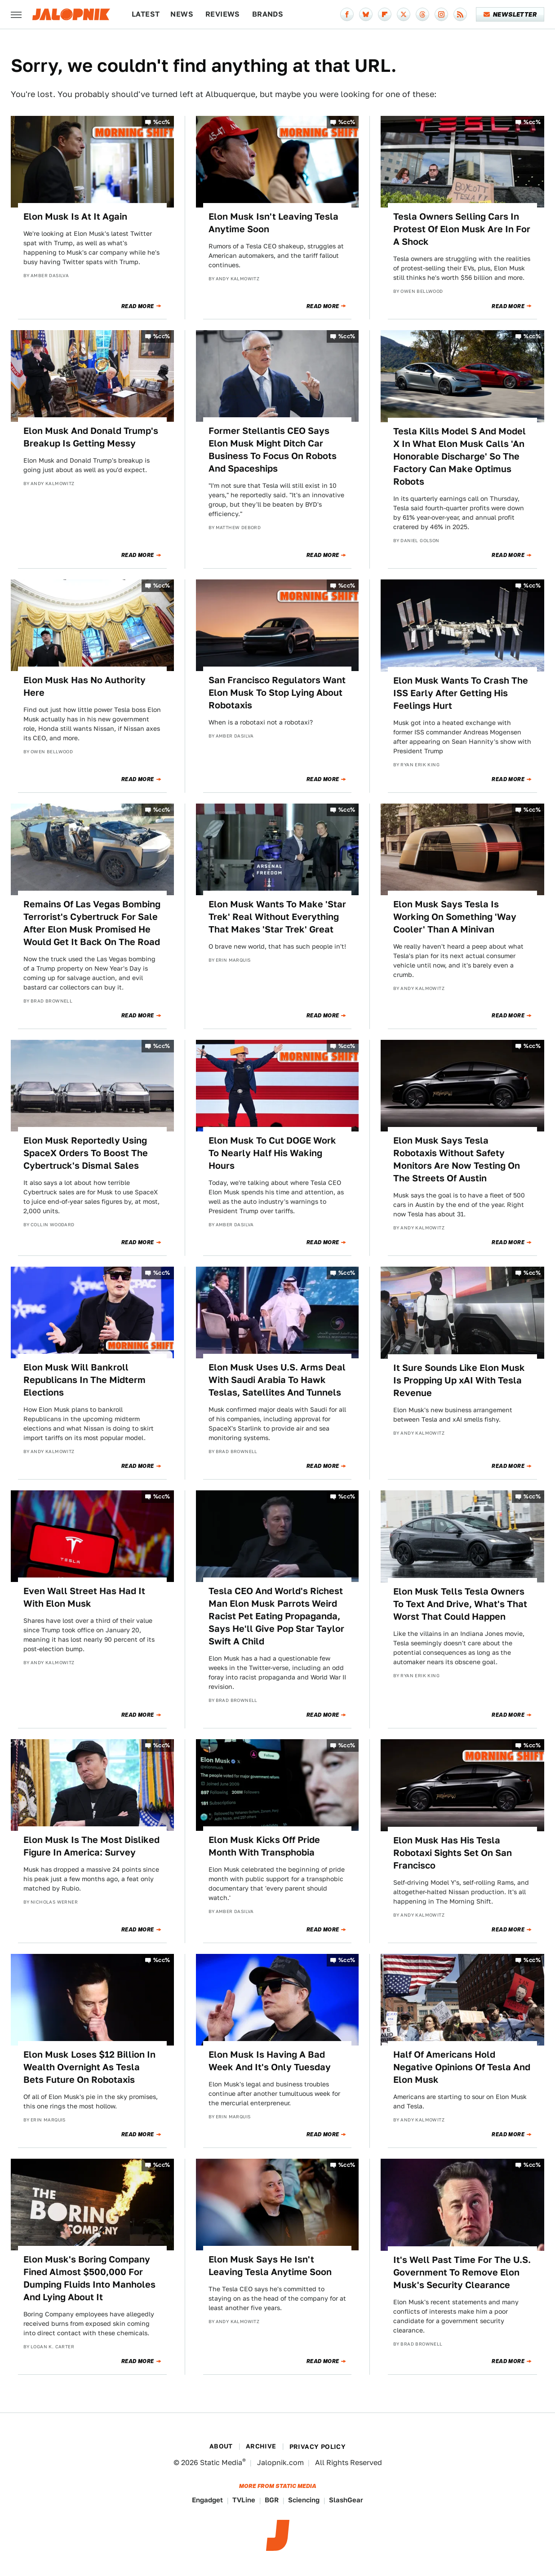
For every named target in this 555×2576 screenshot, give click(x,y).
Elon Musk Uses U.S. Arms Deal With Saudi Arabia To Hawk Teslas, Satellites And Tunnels (277, 1380)
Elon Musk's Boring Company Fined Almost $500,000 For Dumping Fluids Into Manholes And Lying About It (89, 2278)
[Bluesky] (366, 14)
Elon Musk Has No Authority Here (84, 686)
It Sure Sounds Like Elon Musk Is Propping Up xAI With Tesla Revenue (459, 1380)
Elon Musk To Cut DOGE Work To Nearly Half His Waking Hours (272, 1153)
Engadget (207, 2500)
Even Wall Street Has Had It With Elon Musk (84, 1597)
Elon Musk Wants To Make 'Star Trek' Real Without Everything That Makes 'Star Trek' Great (277, 917)
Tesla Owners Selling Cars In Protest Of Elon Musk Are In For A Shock (461, 229)
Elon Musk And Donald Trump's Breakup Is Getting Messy (90, 437)
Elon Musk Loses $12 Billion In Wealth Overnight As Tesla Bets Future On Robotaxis (89, 2067)
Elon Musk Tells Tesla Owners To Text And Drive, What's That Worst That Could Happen (460, 1604)
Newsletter (510, 14)
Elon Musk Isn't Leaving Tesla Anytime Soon (273, 222)
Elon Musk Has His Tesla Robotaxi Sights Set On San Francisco (452, 1853)
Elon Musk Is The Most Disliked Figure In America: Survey (91, 1846)
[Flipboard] (384, 14)
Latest (146, 14)
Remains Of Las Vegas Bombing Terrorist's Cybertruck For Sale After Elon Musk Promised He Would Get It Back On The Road (91, 923)
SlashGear (346, 2500)
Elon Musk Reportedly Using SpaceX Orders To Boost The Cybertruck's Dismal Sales (85, 1153)
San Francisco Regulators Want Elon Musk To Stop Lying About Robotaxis (277, 693)
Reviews (222, 14)
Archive (261, 2446)
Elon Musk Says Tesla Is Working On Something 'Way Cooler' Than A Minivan (454, 917)
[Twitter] (403, 14)
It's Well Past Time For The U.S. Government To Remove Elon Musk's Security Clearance (462, 2272)
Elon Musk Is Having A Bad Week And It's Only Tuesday (270, 2060)
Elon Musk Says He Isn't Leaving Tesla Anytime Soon (270, 2265)
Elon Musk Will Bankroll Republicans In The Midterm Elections (84, 1380)
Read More (137, 306)
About (221, 2446)
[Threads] (422, 14)
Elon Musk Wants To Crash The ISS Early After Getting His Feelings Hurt (460, 693)
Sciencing (304, 2500)
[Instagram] (441, 14)
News (181, 14)
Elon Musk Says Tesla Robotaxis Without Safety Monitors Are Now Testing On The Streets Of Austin (456, 1159)
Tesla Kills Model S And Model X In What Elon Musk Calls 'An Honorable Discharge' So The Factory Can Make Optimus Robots (459, 456)
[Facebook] (347, 14)
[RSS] (460, 14)
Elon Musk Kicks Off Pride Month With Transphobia (264, 1846)
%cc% (161, 122)
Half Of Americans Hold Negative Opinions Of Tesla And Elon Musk (461, 2067)
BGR (272, 2500)
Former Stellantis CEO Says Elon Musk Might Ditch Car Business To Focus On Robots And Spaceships (273, 449)
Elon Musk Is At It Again (75, 216)
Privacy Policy (317, 2446)
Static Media (221, 2462)
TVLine (243, 2500)
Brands (267, 14)
